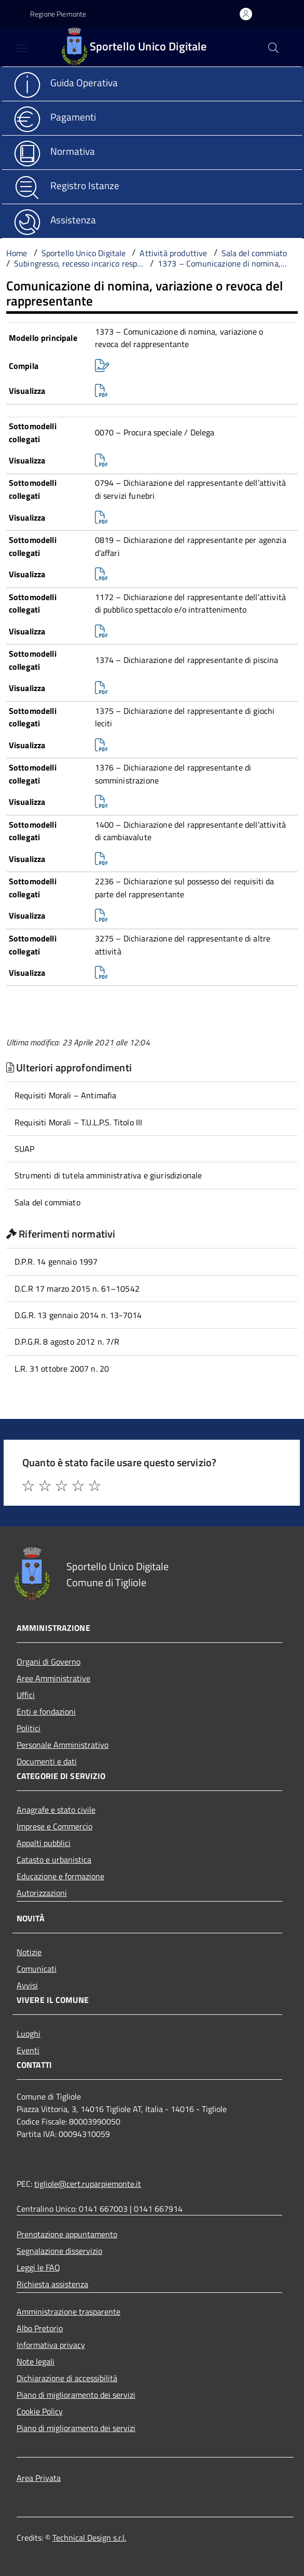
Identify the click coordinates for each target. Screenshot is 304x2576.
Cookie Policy (40, 2411)
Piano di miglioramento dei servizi (76, 2394)
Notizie (29, 1952)
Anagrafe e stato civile (56, 1809)
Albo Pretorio (40, 2328)
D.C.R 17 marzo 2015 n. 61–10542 (77, 1288)
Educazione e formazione (60, 1876)
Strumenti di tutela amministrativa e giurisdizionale (108, 1175)
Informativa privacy (51, 2345)
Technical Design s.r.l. (89, 2537)
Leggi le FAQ (38, 2267)
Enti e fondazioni (46, 1711)
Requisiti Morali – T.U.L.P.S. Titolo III (78, 1122)
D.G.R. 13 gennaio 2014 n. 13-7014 (78, 1315)
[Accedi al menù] (10, 46)
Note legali (35, 2361)
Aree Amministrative (53, 1678)
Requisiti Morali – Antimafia (65, 1095)
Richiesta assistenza (52, 2284)
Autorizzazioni (42, 1893)
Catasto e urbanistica (54, 1859)
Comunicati (37, 1968)
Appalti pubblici (44, 1843)
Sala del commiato (47, 1202)
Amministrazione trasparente (68, 2311)
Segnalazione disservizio (59, 2251)
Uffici (26, 1695)
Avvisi (27, 1985)
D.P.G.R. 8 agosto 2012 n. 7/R (67, 1341)
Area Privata (39, 2478)
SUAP (25, 1149)
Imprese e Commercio (54, 1826)
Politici (28, 1728)
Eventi (28, 2050)
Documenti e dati (47, 1761)
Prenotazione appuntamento (67, 2234)
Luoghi (28, 2033)
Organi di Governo (48, 1661)
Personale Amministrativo (62, 1744)
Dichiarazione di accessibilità (67, 2378)
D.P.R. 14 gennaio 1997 (56, 1261)
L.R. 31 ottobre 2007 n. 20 (62, 1368)
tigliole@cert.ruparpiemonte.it (87, 2183)
